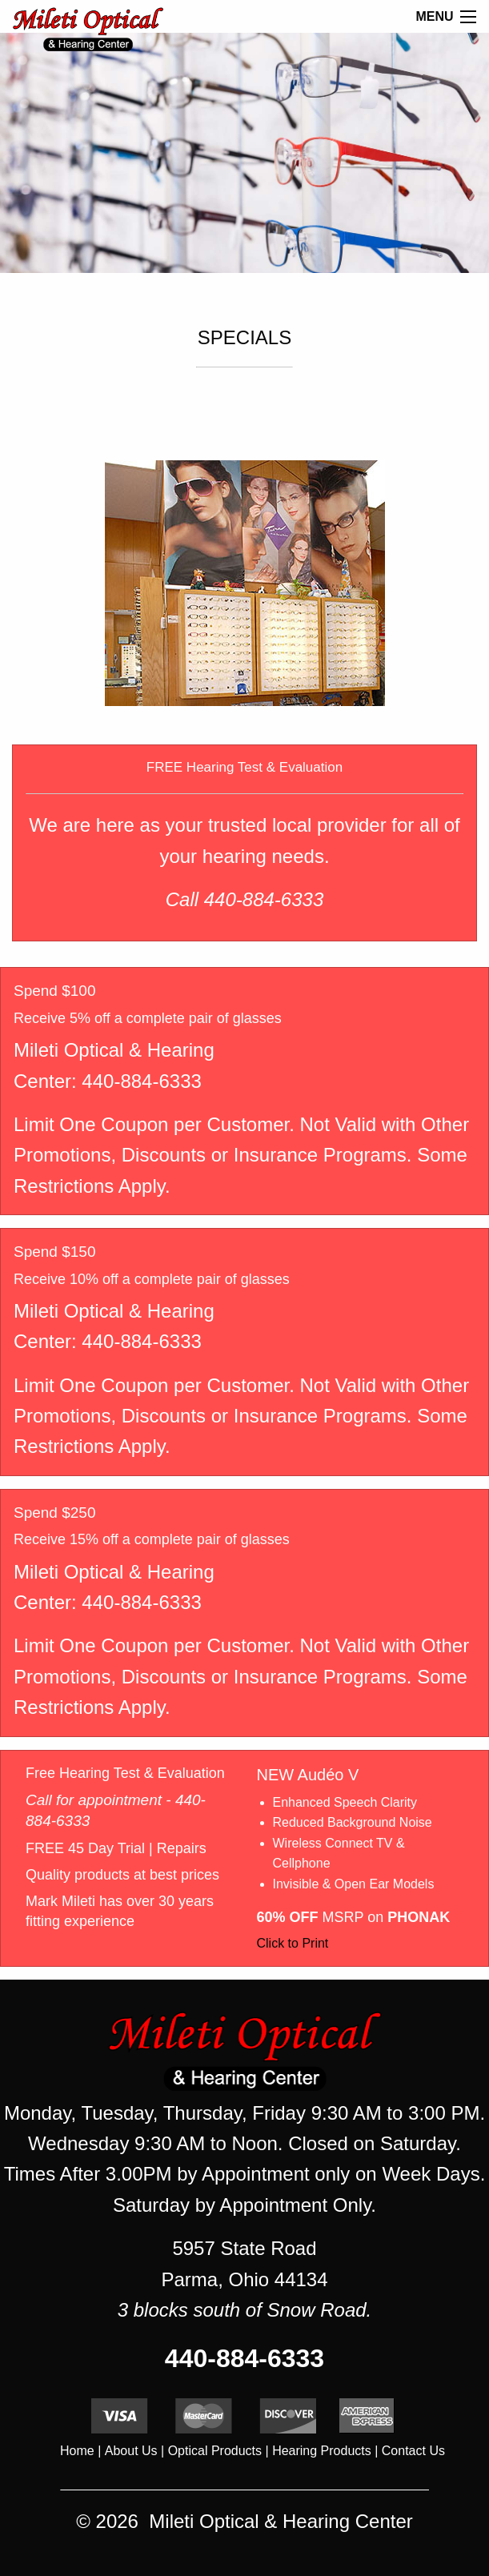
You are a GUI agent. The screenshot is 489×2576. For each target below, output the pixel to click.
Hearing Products (321, 2451)
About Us (131, 2451)
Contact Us (413, 2451)
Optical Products (215, 2451)
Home (77, 2451)
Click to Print (293, 1943)
